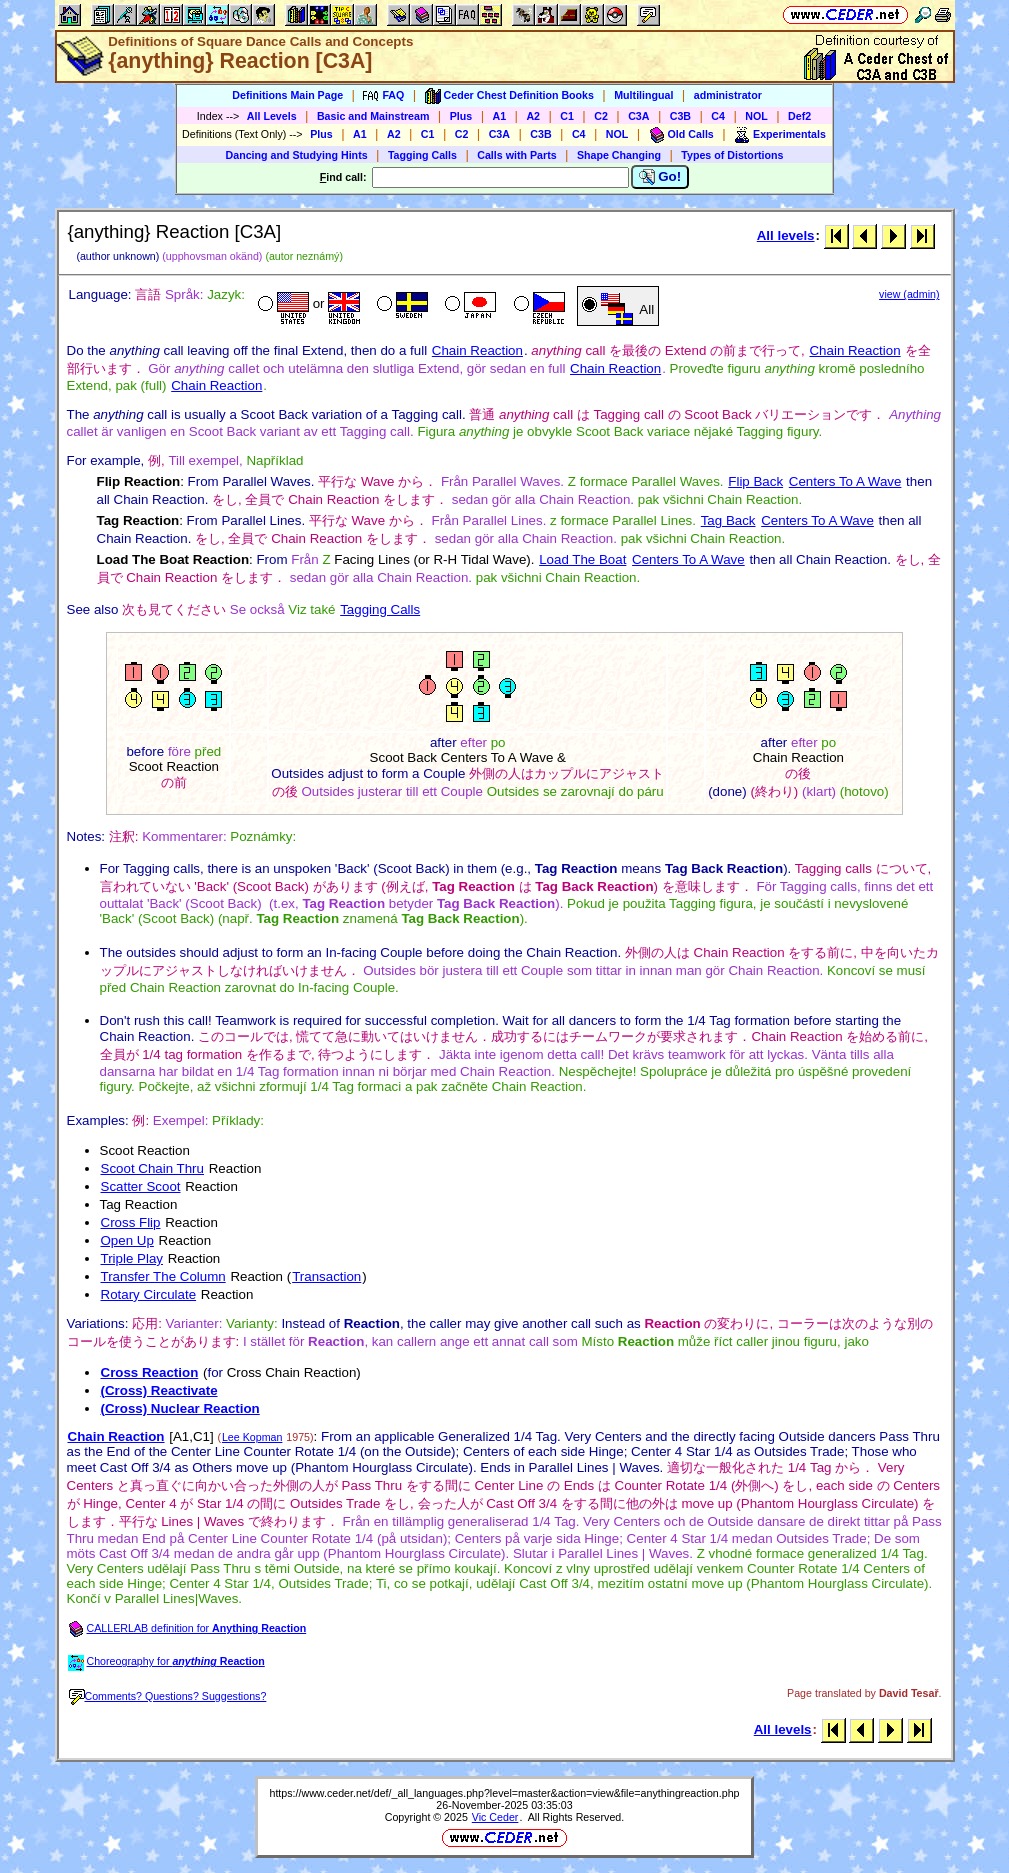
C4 (718, 116)
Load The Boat (582, 559)
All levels (786, 235)
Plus (461, 116)
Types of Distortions (732, 155)
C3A (638, 116)
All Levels (272, 116)
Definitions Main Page (287, 95)
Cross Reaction (150, 1372)
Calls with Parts (516, 155)
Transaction (326, 1276)
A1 (500, 116)
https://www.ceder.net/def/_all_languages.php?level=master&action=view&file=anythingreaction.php (504, 1793)
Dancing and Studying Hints (297, 155)
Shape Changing (619, 155)
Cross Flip (131, 1222)
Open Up (127, 1240)
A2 (533, 116)
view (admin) (909, 294)
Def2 (799, 116)
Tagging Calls (422, 155)
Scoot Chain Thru (152, 1168)
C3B (680, 116)
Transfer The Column (163, 1276)
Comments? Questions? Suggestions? (168, 1696)
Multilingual (643, 95)
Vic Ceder (495, 1817)
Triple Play (132, 1258)
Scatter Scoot (141, 1186)
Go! (660, 177)
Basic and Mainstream (373, 116)
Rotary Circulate (149, 1294)
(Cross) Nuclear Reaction (180, 1408)
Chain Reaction (477, 350)
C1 (567, 116)
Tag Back (728, 520)
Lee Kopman (252, 1437)
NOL (756, 116)
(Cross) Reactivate (159, 1390)
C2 (601, 116)
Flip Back (755, 481)
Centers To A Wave (845, 481)
